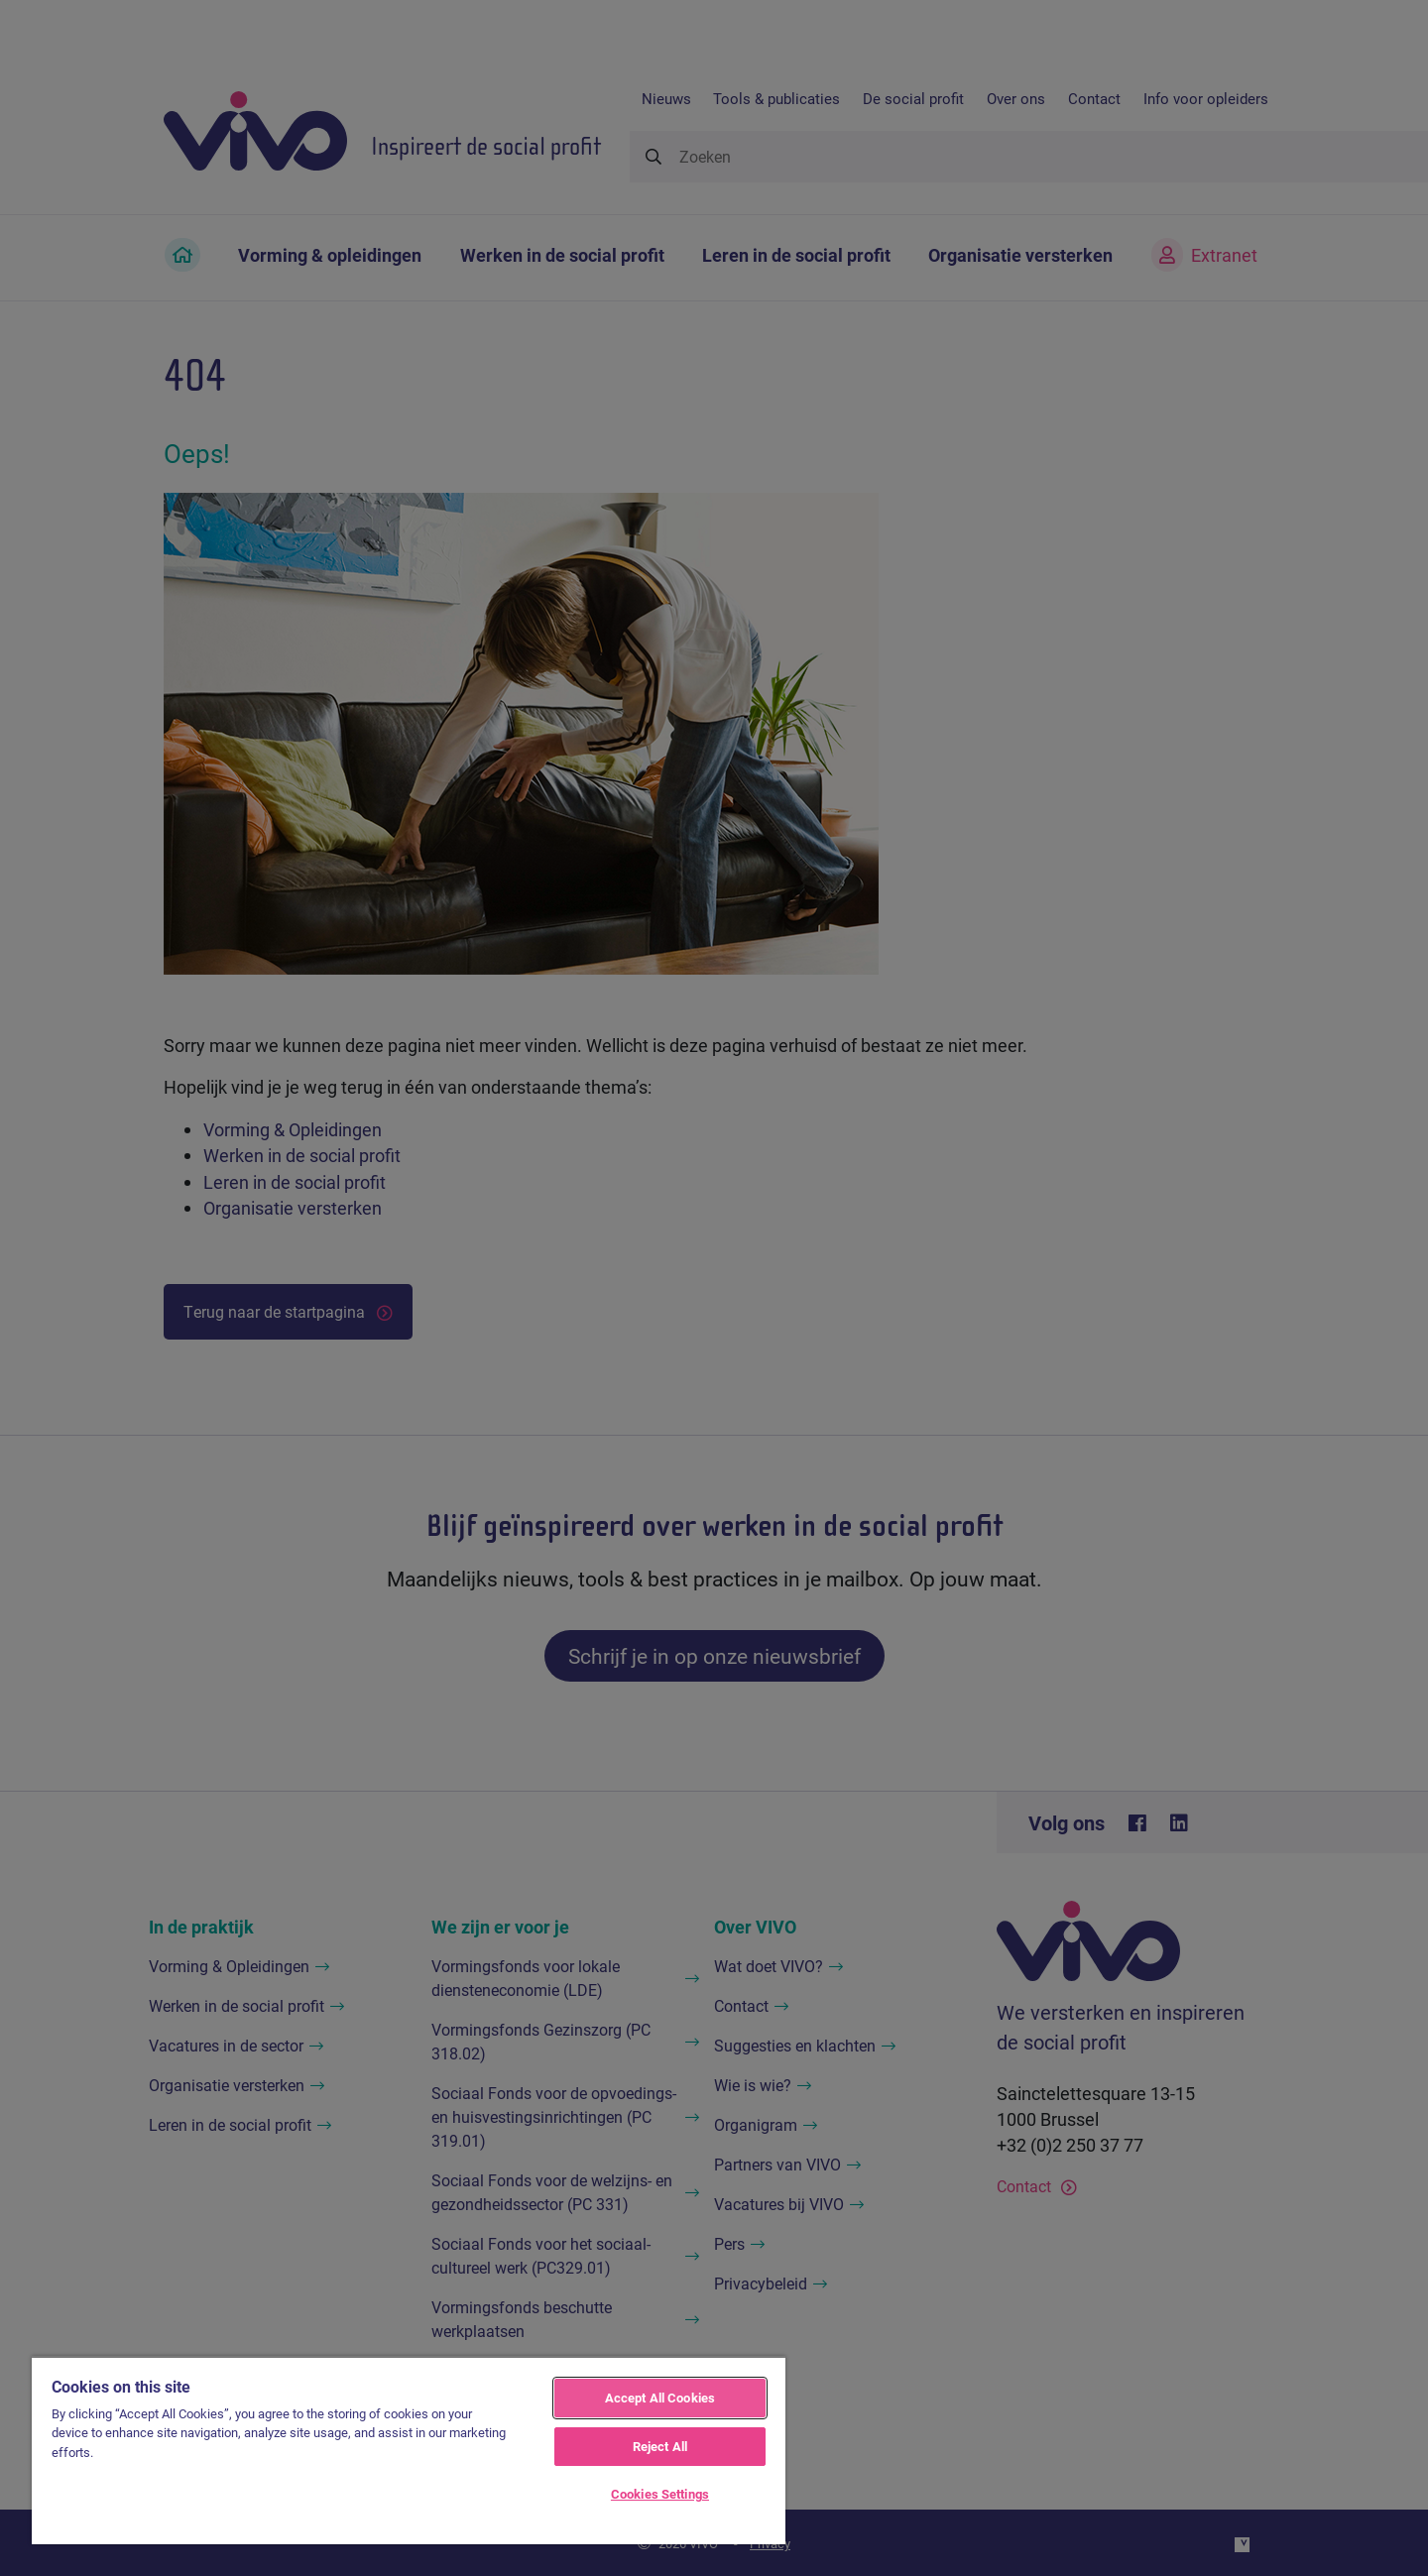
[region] (408, 2450)
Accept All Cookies (660, 2397)
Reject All (660, 2446)
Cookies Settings (660, 2494)
